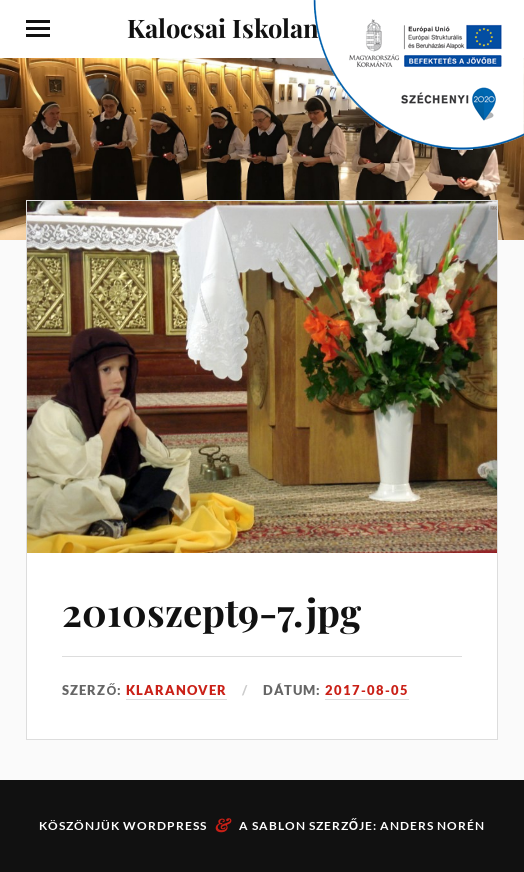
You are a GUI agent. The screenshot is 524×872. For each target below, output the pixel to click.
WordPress (165, 825)
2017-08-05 (367, 690)
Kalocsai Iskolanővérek (262, 27)
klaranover (176, 690)
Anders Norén (432, 825)
